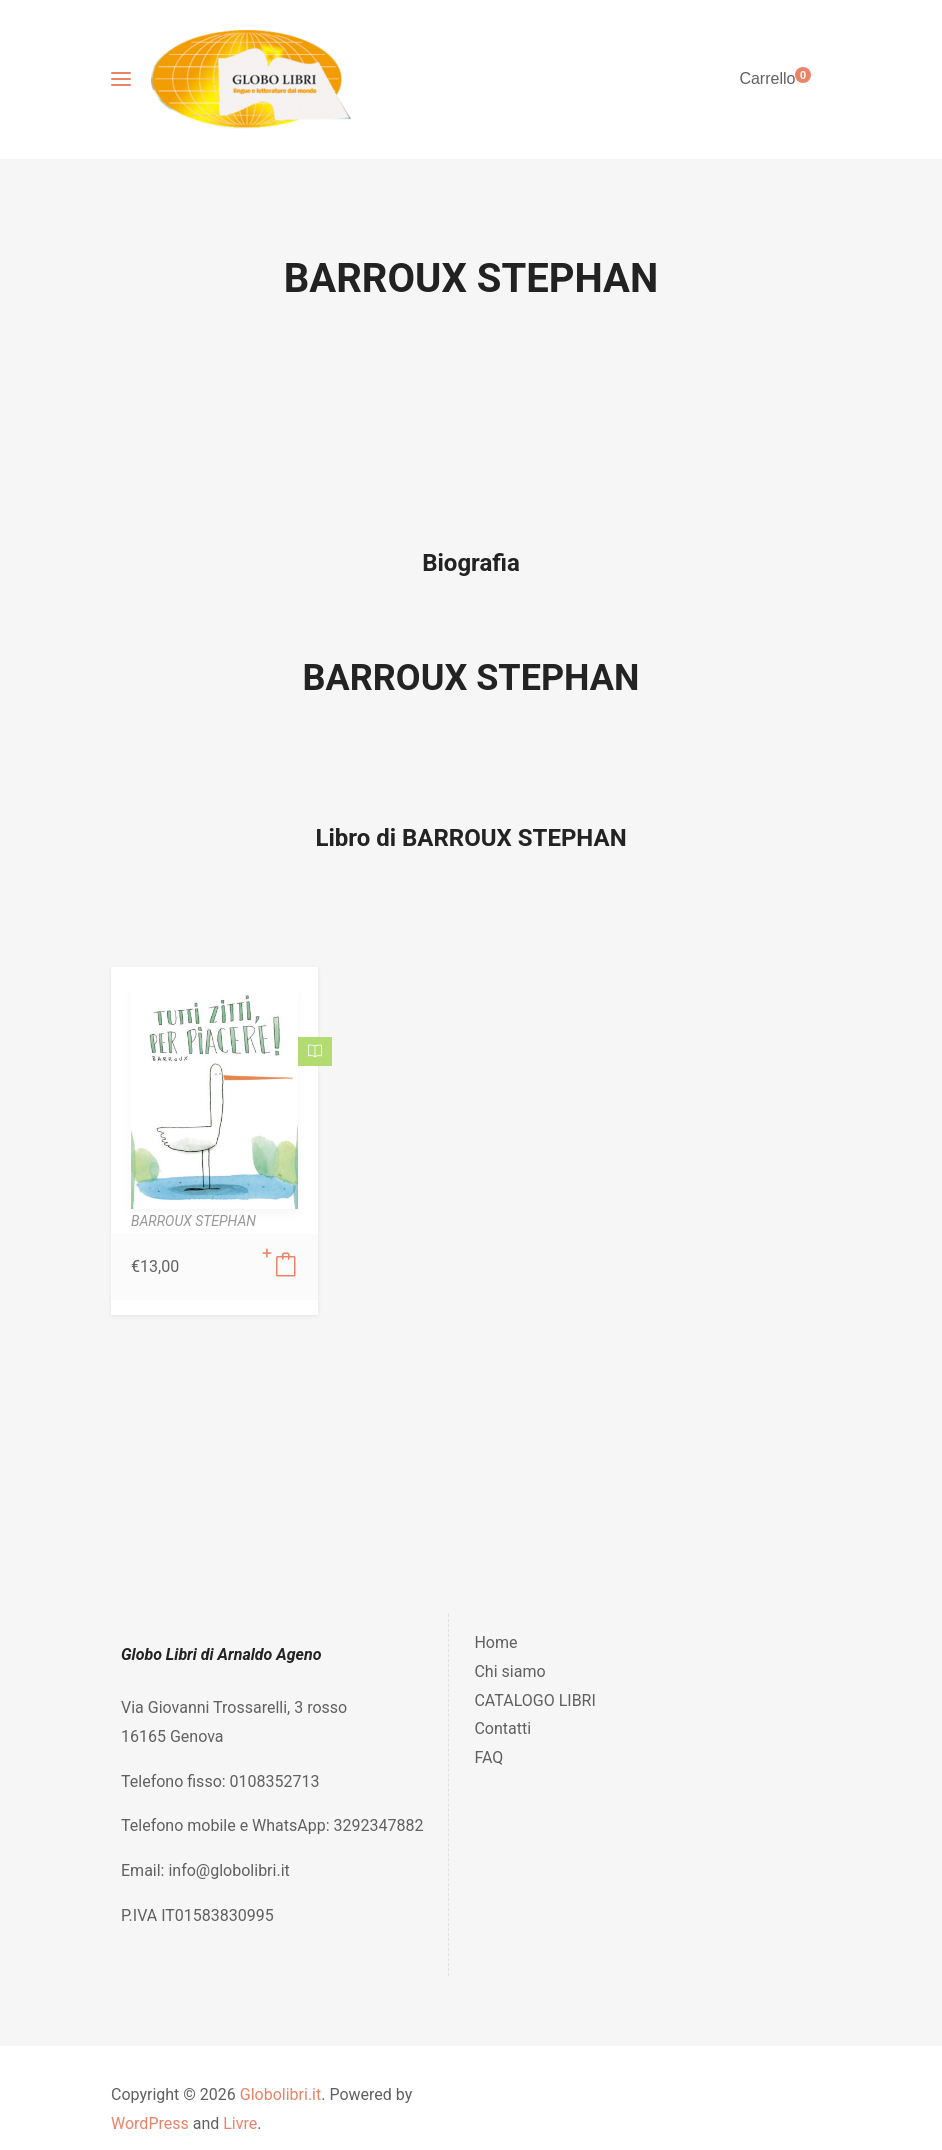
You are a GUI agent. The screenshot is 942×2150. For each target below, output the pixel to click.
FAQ (488, 1757)
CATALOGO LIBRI (534, 1700)
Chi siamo (509, 1671)
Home (495, 1642)
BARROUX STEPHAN (471, 678)
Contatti (502, 1728)
